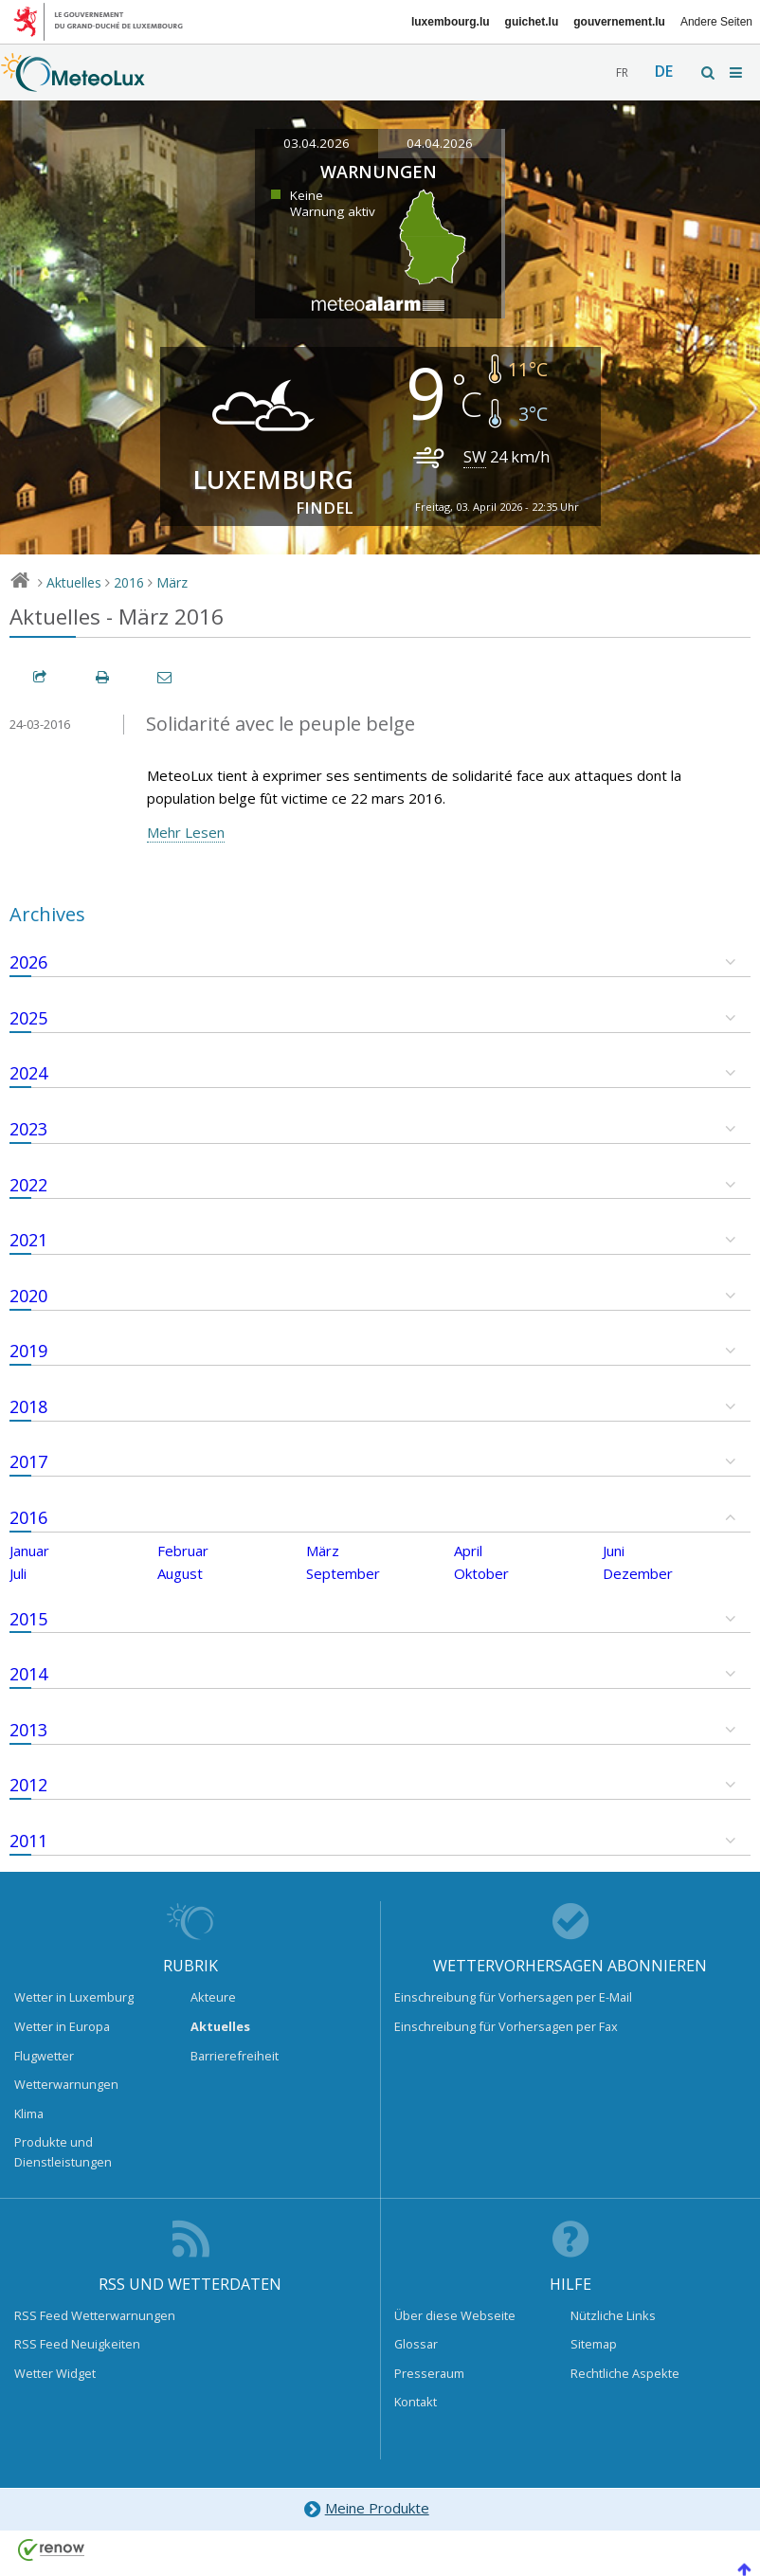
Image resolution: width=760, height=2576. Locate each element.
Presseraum (429, 2373)
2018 (28, 1406)
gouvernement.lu (619, 21)
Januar (29, 1550)
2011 (28, 1840)
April (468, 1550)
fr (622, 72)
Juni (613, 1550)
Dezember (638, 1573)
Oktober (481, 1573)
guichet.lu (532, 21)
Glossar (416, 2343)
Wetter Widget (55, 2373)
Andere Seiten (716, 21)
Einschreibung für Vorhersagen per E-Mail (513, 1996)
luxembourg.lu (450, 21)
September (343, 1573)
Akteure (213, 1996)
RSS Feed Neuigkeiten (77, 2343)
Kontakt (415, 2401)
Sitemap (593, 2343)
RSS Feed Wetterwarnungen (94, 2315)
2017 (28, 1461)
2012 (28, 1784)
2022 (28, 1184)
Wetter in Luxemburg (74, 1996)
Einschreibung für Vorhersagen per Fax (506, 2026)
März (172, 582)
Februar (182, 1550)
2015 (28, 1618)
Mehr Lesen (186, 832)
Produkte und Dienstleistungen (63, 2151)
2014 (28, 1673)
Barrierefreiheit (234, 2055)
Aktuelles (73, 582)
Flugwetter (44, 2055)
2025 (28, 1018)
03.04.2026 (316, 143)
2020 (28, 1295)
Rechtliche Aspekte (624, 2373)
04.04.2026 (440, 143)
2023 (28, 1128)
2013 (28, 1729)
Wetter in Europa (62, 2026)
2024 (28, 1072)
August (180, 1573)
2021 (28, 1239)
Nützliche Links (613, 2315)
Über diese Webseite (455, 2315)
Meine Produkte (365, 2509)
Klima (29, 2113)
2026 (28, 962)
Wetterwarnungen (66, 2084)
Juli (18, 1573)
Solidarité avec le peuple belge (280, 723)
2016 (129, 582)
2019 (28, 1350)
